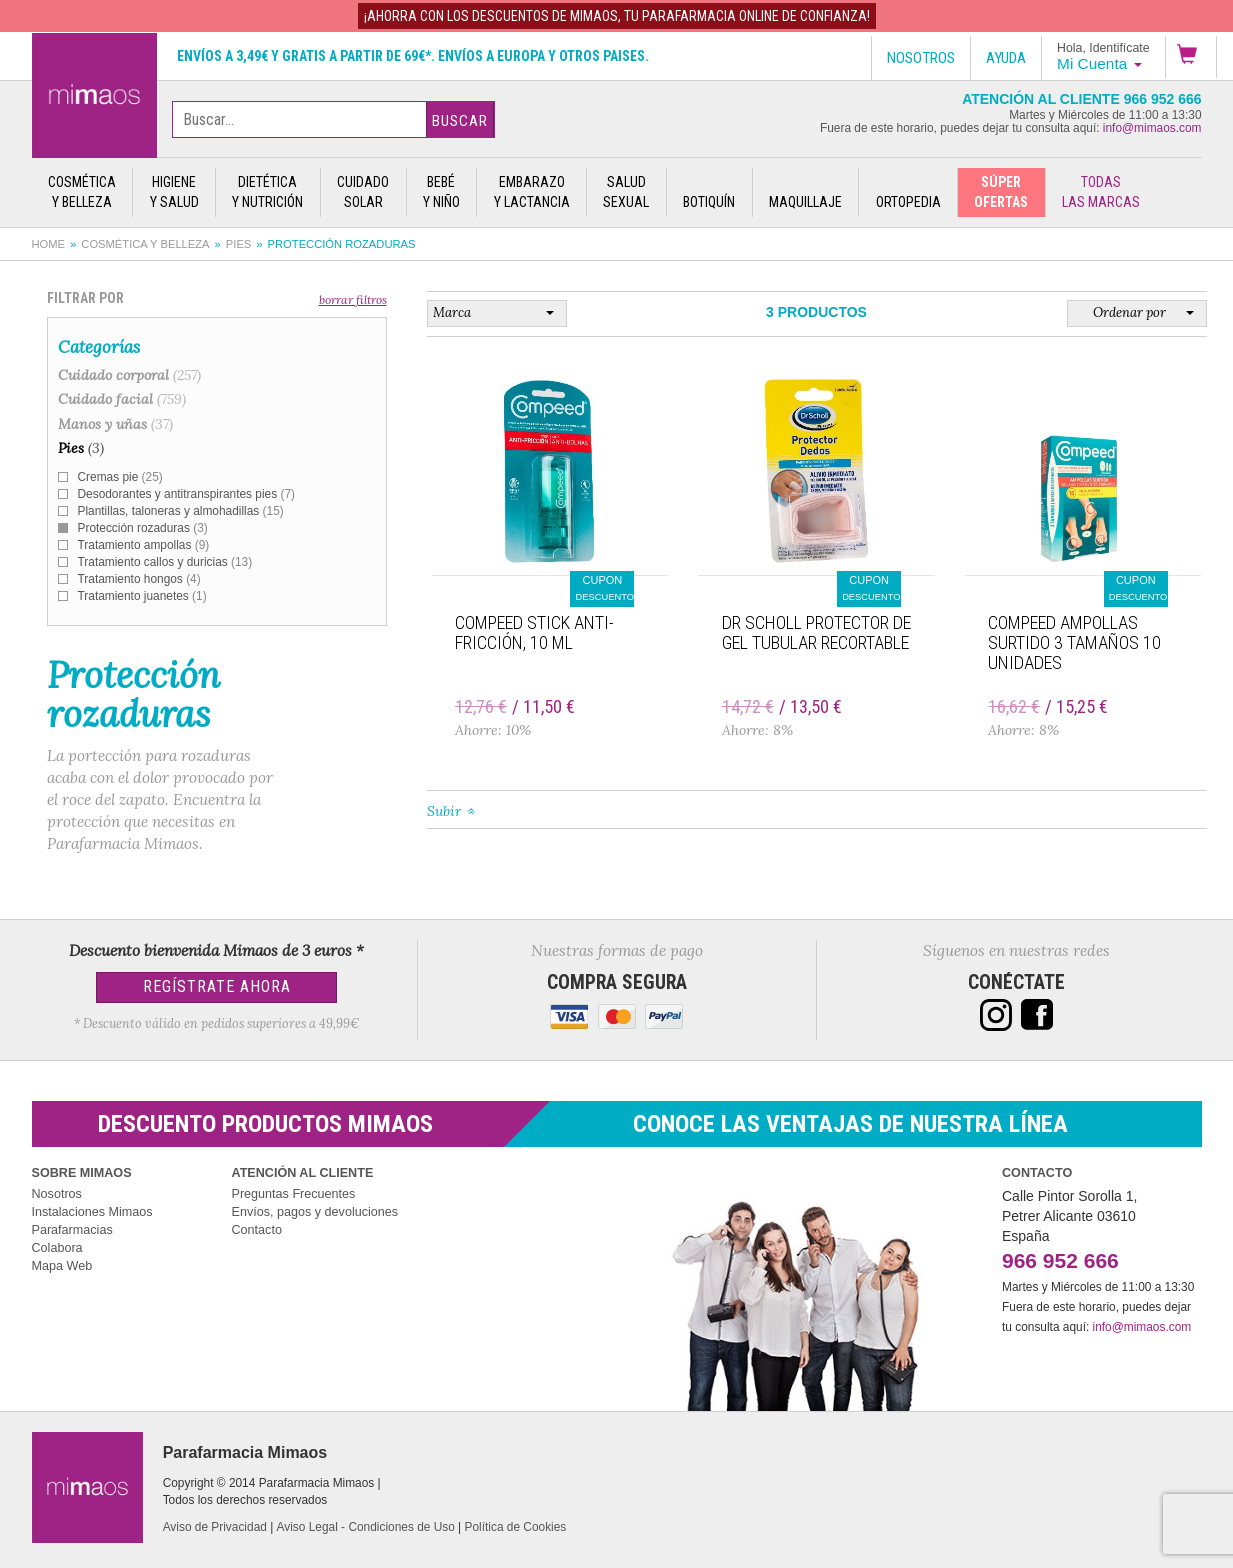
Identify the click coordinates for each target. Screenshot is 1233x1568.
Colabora (57, 1248)
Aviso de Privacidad (215, 1527)
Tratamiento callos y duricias (165, 562)
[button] (1191, 57)
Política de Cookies (516, 1527)
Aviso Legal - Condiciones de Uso (366, 1527)
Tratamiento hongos (139, 579)
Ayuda (1006, 58)
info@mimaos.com (1152, 128)
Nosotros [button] (921, 58)
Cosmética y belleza (145, 244)
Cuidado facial (122, 399)
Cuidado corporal (129, 375)
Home (49, 244)
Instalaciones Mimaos (92, 1212)
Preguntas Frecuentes (294, 1194)
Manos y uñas (115, 424)
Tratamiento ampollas (144, 545)
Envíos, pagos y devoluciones (315, 1212)
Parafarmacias (72, 1230)
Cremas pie (120, 477)
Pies (239, 244)
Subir (444, 811)
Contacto (257, 1230)
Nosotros (57, 1194)
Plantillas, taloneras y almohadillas (181, 511)
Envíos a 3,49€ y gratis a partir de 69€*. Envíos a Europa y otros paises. (413, 56)
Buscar (460, 121)
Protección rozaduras (143, 528)
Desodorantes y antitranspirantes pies (186, 494)
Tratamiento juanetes (142, 596)
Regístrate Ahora (217, 986)
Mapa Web (62, 1266)
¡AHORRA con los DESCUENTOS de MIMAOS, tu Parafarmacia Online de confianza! (617, 16)
